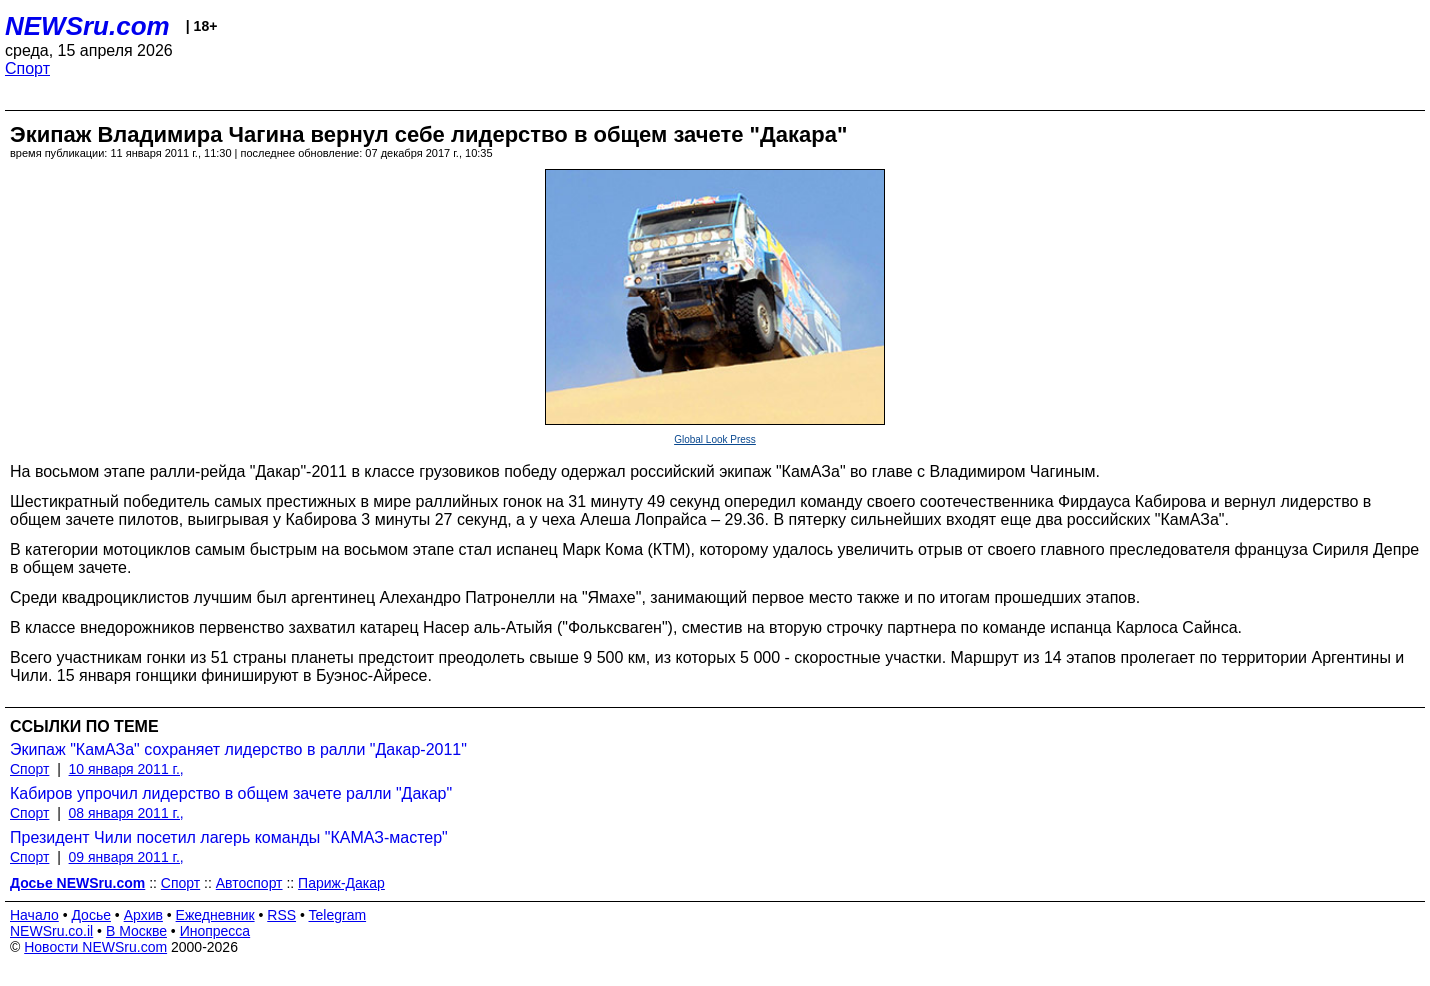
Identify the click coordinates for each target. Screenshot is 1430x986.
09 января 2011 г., (126, 857)
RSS (281, 915)
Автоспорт (249, 883)
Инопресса (215, 931)
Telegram (338, 915)
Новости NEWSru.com (95, 947)
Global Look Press (715, 439)
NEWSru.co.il (51, 931)
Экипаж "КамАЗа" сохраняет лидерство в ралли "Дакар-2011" (238, 749)
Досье (91, 915)
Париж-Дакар (341, 883)
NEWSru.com (87, 26)
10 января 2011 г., (126, 769)
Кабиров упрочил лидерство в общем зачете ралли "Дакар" (231, 793)
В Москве (136, 931)
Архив (143, 915)
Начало (34, 915)
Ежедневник (215, 915)
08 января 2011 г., (126, 813)
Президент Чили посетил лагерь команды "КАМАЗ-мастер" (229, 837)
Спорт (27, 68)
